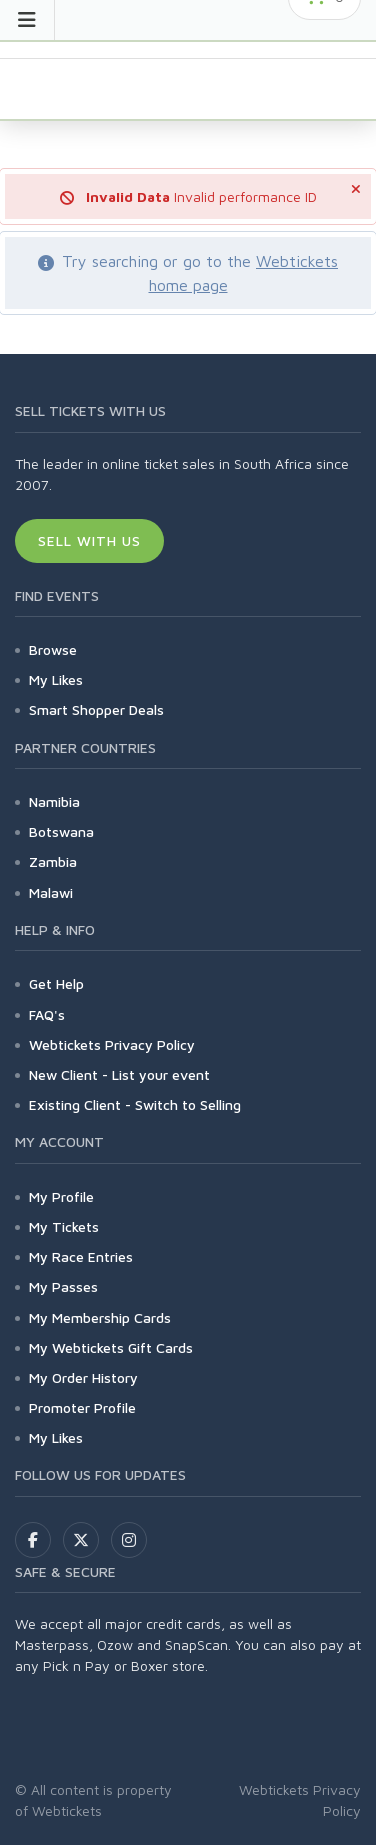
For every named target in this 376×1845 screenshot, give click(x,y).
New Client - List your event (119, 1074)
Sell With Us (89, 540)
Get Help (56, 983)
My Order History (83, 1377)
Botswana (61, 831)
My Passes (63, 1286)
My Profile (61, 1196)
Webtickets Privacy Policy (112, 1044)
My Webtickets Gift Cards (111, 1347)
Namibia (54, 801)
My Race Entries (81, 1256)
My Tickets (64, 1226)
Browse (53, 649)
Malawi (51, 892)
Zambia (53, 861)
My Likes (56, 679)
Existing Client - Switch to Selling (135, 1104)
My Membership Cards (100, 1317)
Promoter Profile (82, 1407)
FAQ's (47, 1014)
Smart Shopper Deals (96, 709)
